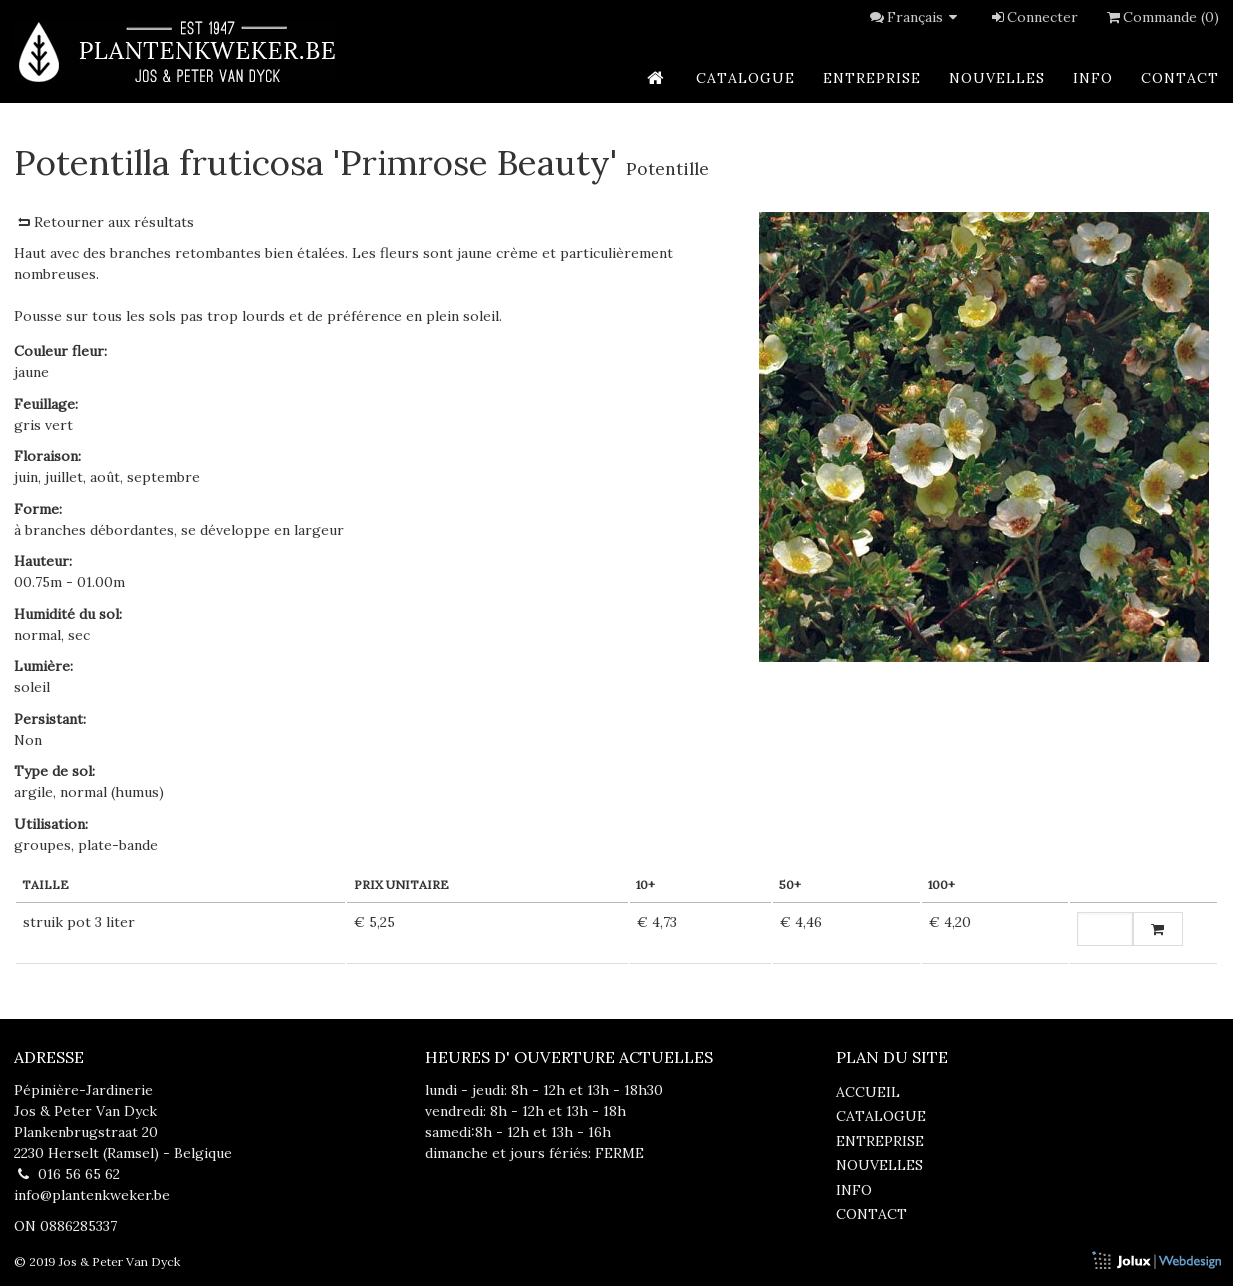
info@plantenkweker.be (92, 1195)
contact (1180, 78)
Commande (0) (1161, 17)
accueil (868, 1092)
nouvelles (997, 78)
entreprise (872, 78)
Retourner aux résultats (104, 222)
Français (925, 17)
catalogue (745, 78)
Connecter (1033, 17)
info (1093, 78)
